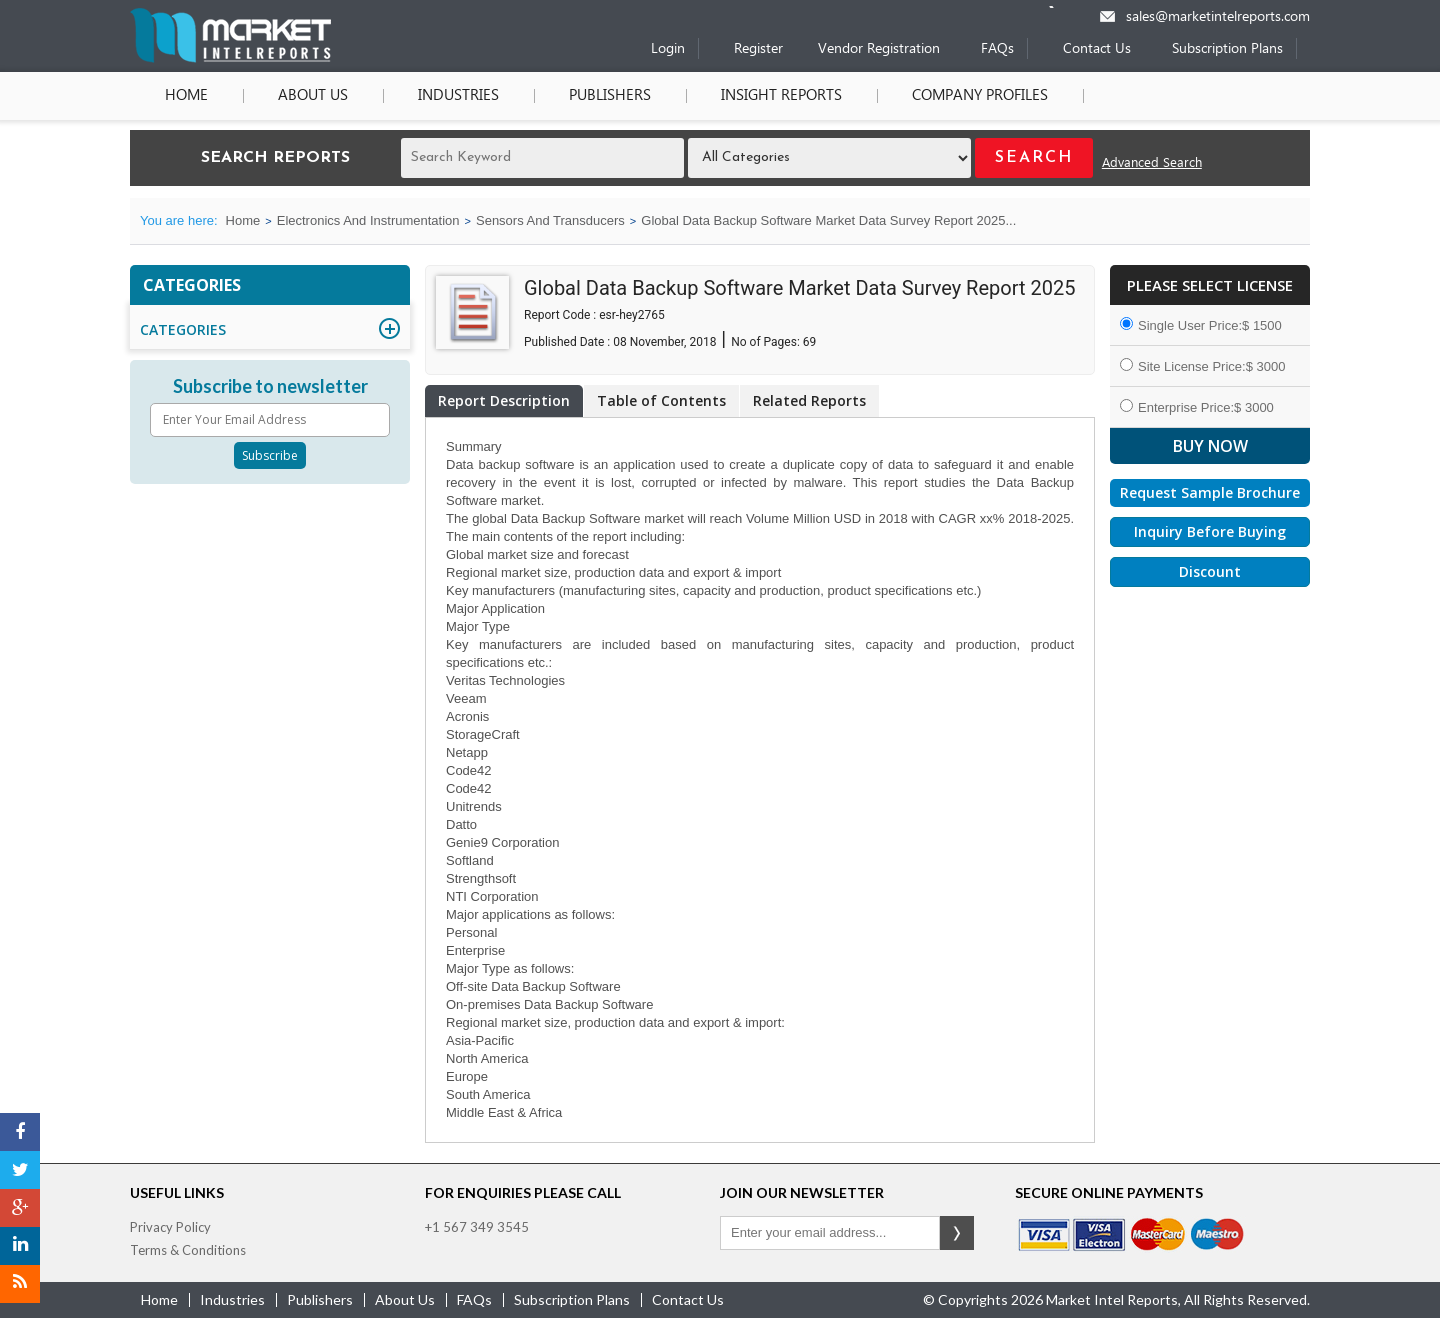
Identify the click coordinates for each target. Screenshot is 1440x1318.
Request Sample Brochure (1210, 492)
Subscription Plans (1227, 49)
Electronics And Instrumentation (368, 220)
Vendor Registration (879, 49)
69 (810, 342)
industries (232, 1299)
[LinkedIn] (20, 1246)
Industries (458, 96)
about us (405, 1299)
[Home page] (230, 58)
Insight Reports (781, 96)
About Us (313, 96)
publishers (320, 1299)
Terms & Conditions (188, 1250)
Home (186, 96)
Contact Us (1097, 49)
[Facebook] (20, 1132)
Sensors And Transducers (550, 220)
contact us (688, 1299)
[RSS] (20, 1284)
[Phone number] (1064, 7)
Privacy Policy (170, 1227)
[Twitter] (20, 1170)
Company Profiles (980, 96)
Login (668, 49)
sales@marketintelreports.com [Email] (1218, 17)
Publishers (610, 96)
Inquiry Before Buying (1210, 531)
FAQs (997, 49)
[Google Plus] (20, 1208)
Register (758, 49)
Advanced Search (1152, 163)
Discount (1210, 571)
